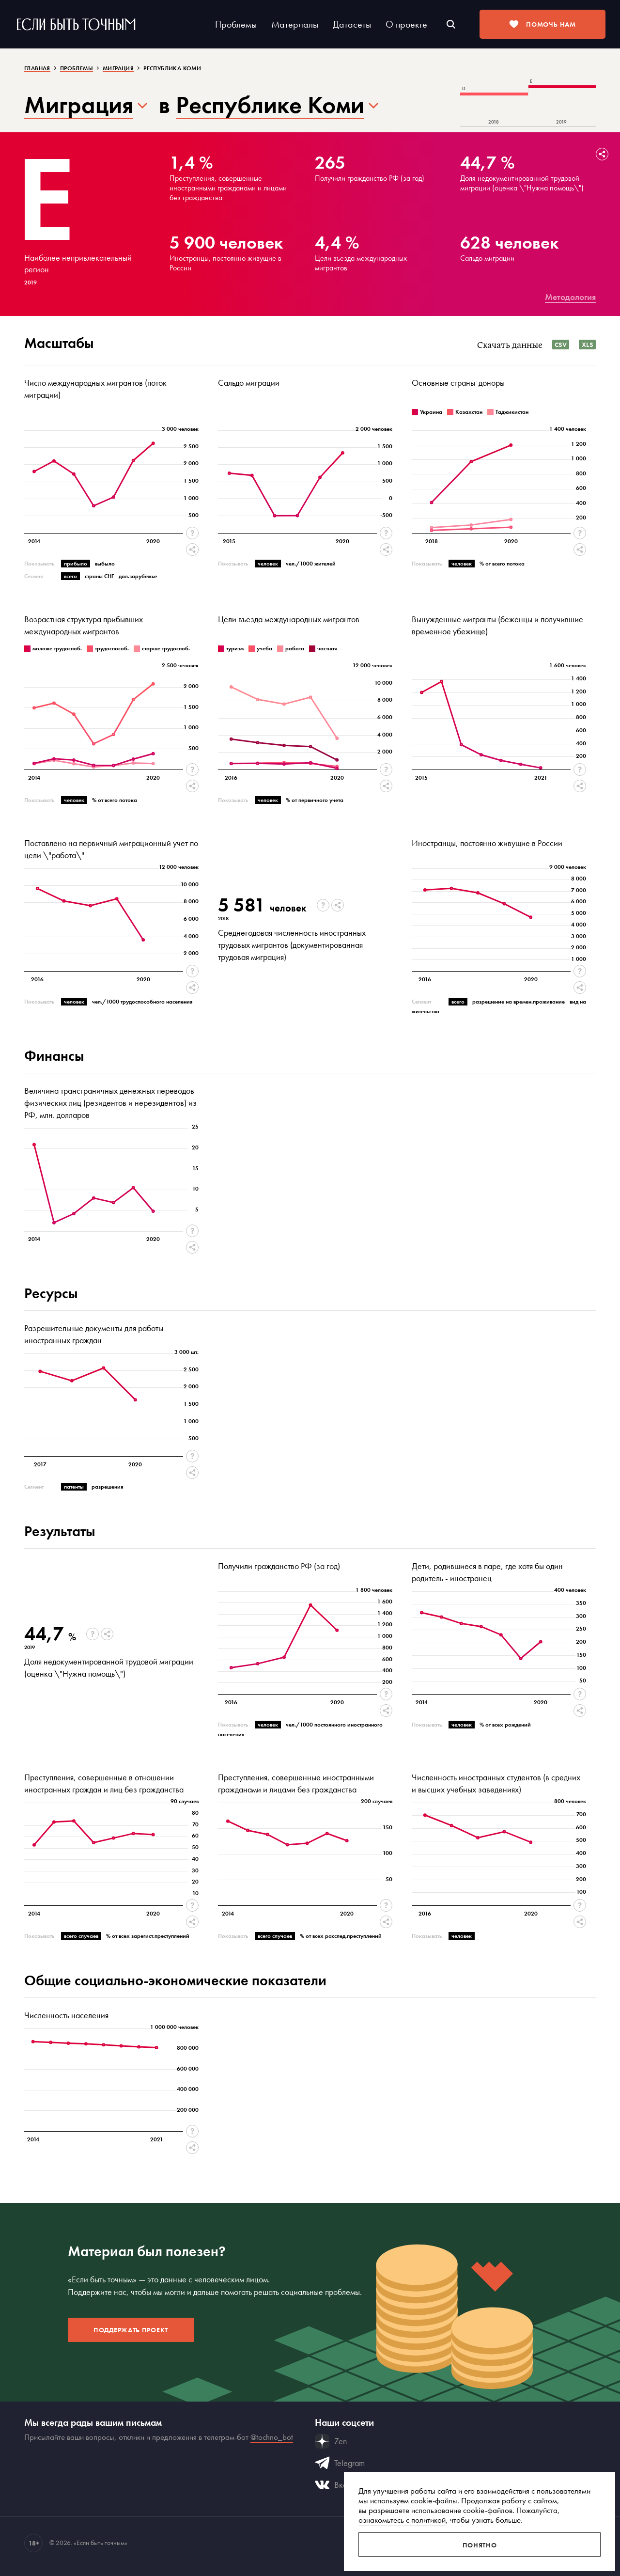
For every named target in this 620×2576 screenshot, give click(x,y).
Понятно (480, 2545)
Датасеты (352, 24)
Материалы (294, 24)
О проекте (406, 24)
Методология (570, 296)
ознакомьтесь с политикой (402, 2519)
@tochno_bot (271, 2437)
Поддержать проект (130, 2329)
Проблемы (236, 24)
